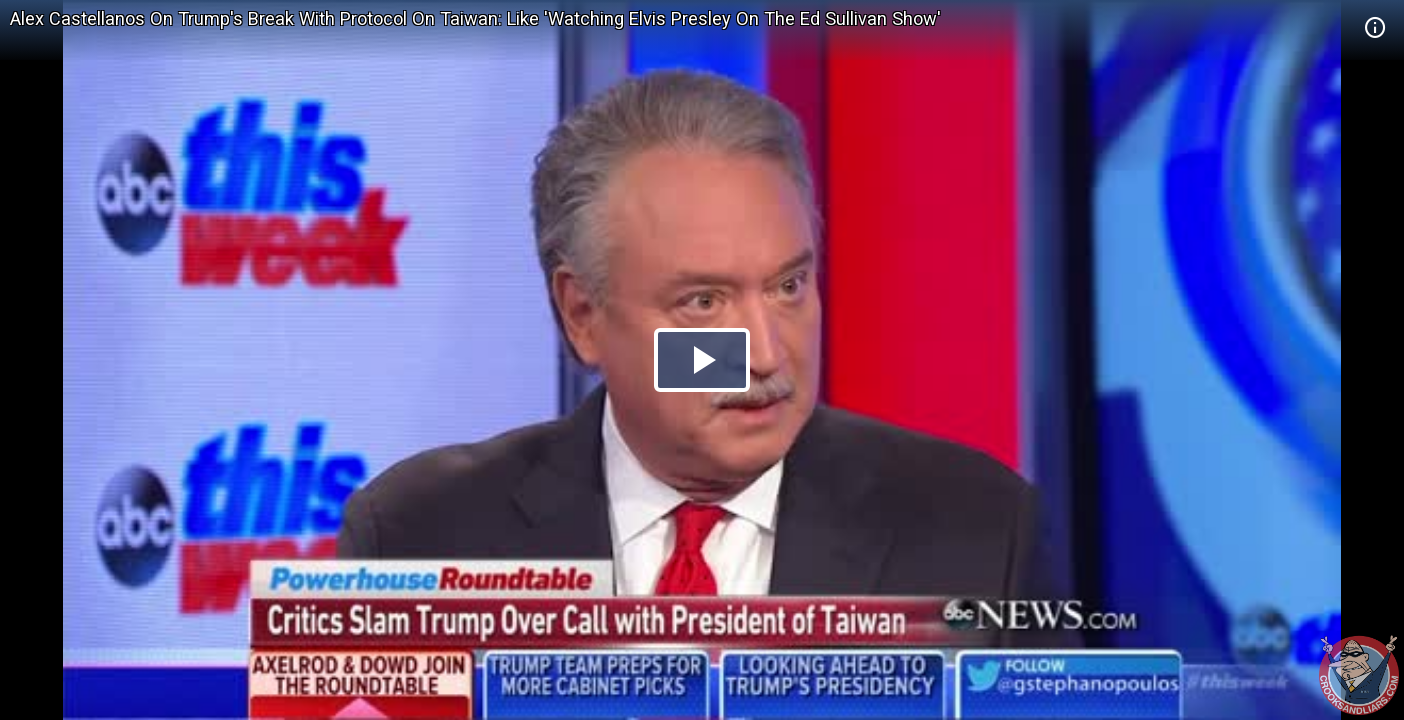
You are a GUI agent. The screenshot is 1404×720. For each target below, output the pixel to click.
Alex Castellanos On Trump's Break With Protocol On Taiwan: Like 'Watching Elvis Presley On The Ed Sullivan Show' (475, 18)
